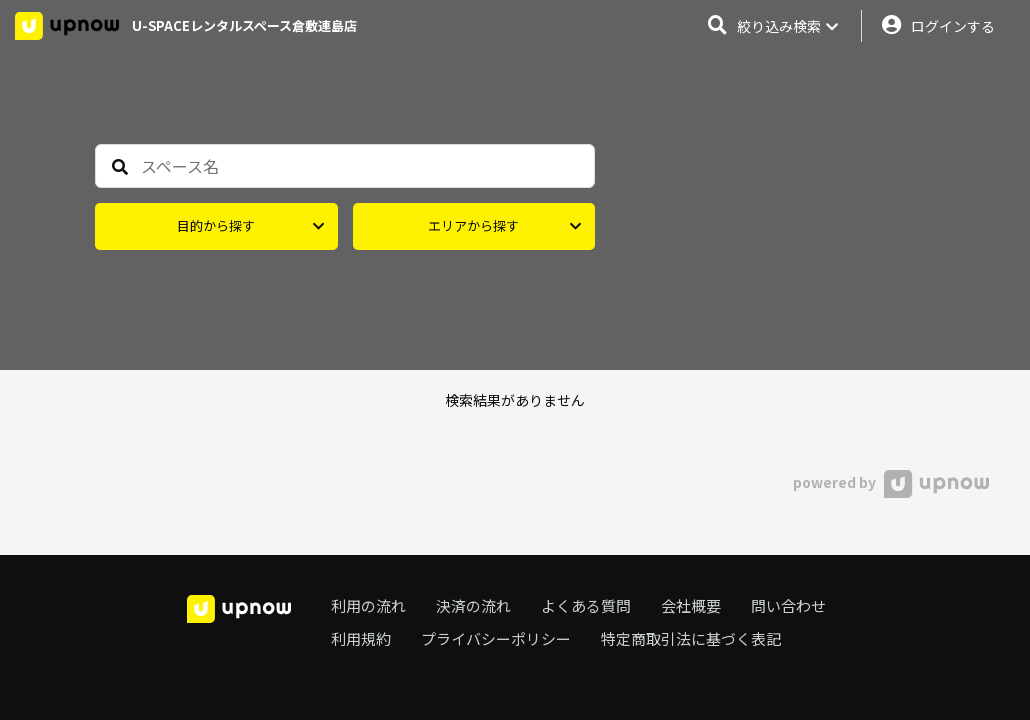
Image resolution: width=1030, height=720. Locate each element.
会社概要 (691, 605)
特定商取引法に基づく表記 (691, 638)
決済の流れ (473, 605)
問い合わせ (788, 605)
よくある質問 (586, 605)
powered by (890, 482)
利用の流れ (368, 605)
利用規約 (361, 638)
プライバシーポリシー (496, 638)
